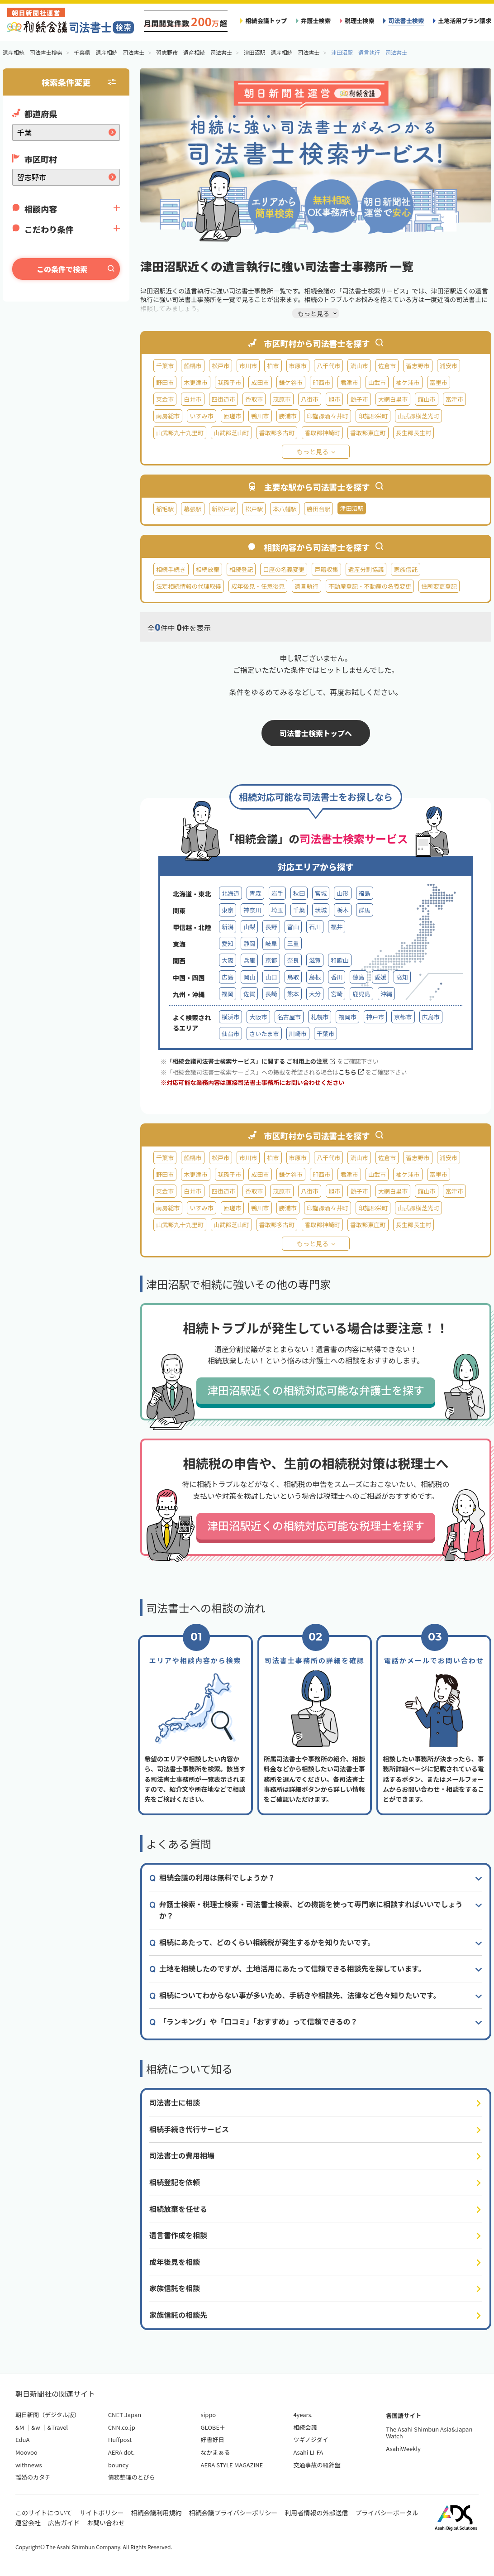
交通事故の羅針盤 (316, 2465)
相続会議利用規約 (156, 2512)
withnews (28, 2465)
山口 (271, 977)
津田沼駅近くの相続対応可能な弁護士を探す (315, 1390)
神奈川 (252, 910)
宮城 (321, 893)
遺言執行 (306, 586)
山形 (342, 893)
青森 (255, 893)
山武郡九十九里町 (180, 432)
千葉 (299, 910)
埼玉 (277, 910)
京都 (271, 960)
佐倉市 (387, 365)
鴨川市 (260, 416)
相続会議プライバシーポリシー (233, 2512)
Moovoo (26, 2452)
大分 (315, 993)
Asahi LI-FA (308, 2452)
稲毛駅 (165, 508)
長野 (271, 926)
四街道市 (223, 399)
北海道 (230, 893)
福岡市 (347, 1016)
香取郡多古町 (277, 432)
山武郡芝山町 (231, 432)
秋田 (299, 893)
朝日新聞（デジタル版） (47, 2414)
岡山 (249, 977)
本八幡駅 (284, 508)
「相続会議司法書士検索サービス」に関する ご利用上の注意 (250, 1061)
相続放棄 (207, 569)
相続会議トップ (266, 20)
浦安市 (448, 365)
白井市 (192, 399)
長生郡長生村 (414, 432)
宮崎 (336, 993)
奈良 (293, 960)
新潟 (227, 926)
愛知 (227, 943)
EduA (22, 2439)
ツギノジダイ (310, 2439)
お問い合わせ (106, 2522)
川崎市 (298, 1033)
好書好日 (212, 2439)
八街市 (309, 399)
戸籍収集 (326, 569)
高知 (402, 977)
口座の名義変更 (283, 569)
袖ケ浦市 (407, 382)
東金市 (165, 399)
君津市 (349, 382)
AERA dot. (121, 2452)
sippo (208, 2414)
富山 (293, 926)
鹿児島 (361, 993)
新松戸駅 (223, 508)
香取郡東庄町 (368, 432)
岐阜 (271, 943)
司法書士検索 (406, 20)
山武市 (377, 382)
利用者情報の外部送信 (316, 2512)
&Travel (58, 2427)
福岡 (227, 993)
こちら (350, 1072)
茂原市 (281, 399)
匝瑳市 (232, 416)
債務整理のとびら (131, 2477)
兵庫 (249, 960)
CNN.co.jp (121, 2427)
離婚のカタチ (33, 2477)
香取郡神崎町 (322, 432)
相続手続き (171, 569)
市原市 (298, 365)
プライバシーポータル (386, 2512)
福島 (364, 893)
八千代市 (328, 365)
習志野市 (417, 365)
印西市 (321, 382)
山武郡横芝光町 (418, 416)
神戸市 (375, 1016)
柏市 (273, 365)
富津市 (454, 399)
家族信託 (405, 569)
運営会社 (28, 2522)
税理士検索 (360, 20)
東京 (227, 910)
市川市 (248, 365)
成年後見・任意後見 (258, 586)
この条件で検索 (62, 269)
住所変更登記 (439, 586)
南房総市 (168, 416)
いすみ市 (201, 416)
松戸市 (220, 365)
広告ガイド (64, 2522)
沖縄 (386, 993)
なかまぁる (215, 2452)
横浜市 (230, 1016)
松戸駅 (254, 508)
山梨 (249, 926)
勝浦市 (288, 416)
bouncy (118, 2465)
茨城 (321, 910)
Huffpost (120, 2439)
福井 (336, 926)
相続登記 (241, 569)
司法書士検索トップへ (316, 733)
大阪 (227, 960)
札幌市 (319, 1016)
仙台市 (230, 1033)
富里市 (438, 382)
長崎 (271, 993)
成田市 (260, 382)
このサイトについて (43, 2512)
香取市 (254, 399)
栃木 (342, 910)
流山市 (359, 365)
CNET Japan (124, 2414)
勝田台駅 (318, 508)
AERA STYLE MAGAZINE (232, 2465)
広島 (227, 977)
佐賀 (249, 993)
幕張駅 (192, 508)
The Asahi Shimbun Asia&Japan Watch (429, 2433)
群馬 (364, 910)
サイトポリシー (102, 2512)
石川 (315, 926)
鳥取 (293, 977)
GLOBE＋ (213, 2427)
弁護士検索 (316, 20)
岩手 (277, 893)
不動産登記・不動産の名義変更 (370, 586)
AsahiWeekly (403, 2448)
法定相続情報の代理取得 (188, 586)
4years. (303, 2414)
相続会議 (305, 2427)
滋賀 (315, 960)
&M (19, 2427)
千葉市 (165, 365)
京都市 (403, 1016)
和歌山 (339, 960)
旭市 (334, 399)
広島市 (431, 1016)
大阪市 (258, 1016)
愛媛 (380, 977)
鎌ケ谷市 (291, 382)
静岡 (249, 943)
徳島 (358, 977)
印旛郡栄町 (373, 416)
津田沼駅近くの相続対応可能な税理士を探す (315, 1525)
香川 (336, 977)
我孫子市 (229, 382)
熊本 (293, 993)
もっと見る (312, 451)
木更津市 (195, 382)
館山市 (426, 399)
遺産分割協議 (366, 569)
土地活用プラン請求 (464, 20)
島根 (315, 977)
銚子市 (359, 399)
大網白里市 (393, 399)
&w (35, 2427)
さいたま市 (264, 1033)
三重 (293, 943)
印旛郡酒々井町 (327, 416)
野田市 (165, 382)
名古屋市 (289, 1016)
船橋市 (192, 365)
